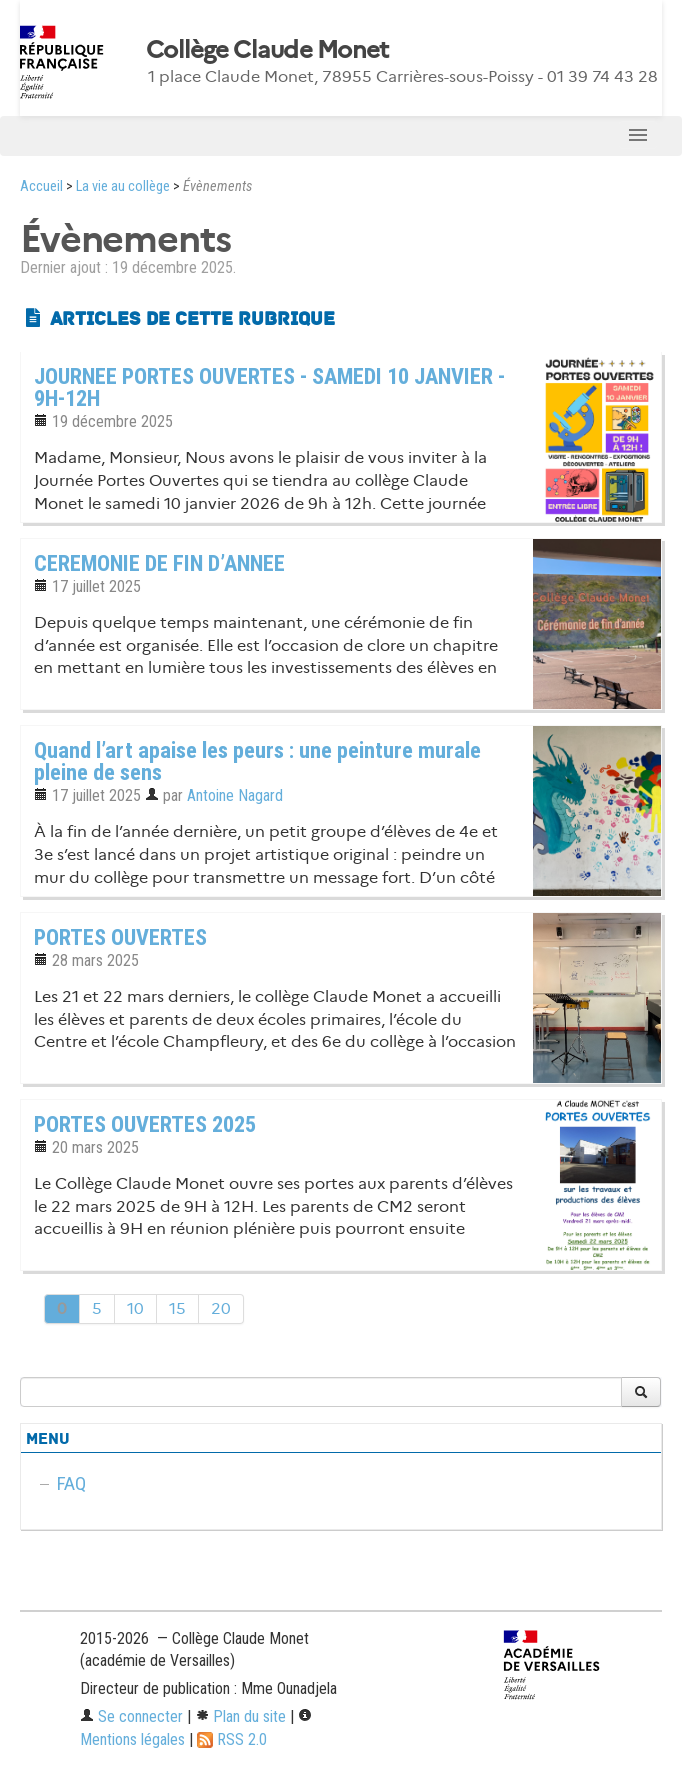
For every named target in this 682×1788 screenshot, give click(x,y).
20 (221, 1308)
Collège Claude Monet (267, 50)
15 (177, 1308)
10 (135, 1308)
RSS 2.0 (232, 1739)
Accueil (41, 186)
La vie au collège (123, 186)
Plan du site (240, 1716)
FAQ (71, 1483)
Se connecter (131, 1716)
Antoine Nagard (235, 795)
